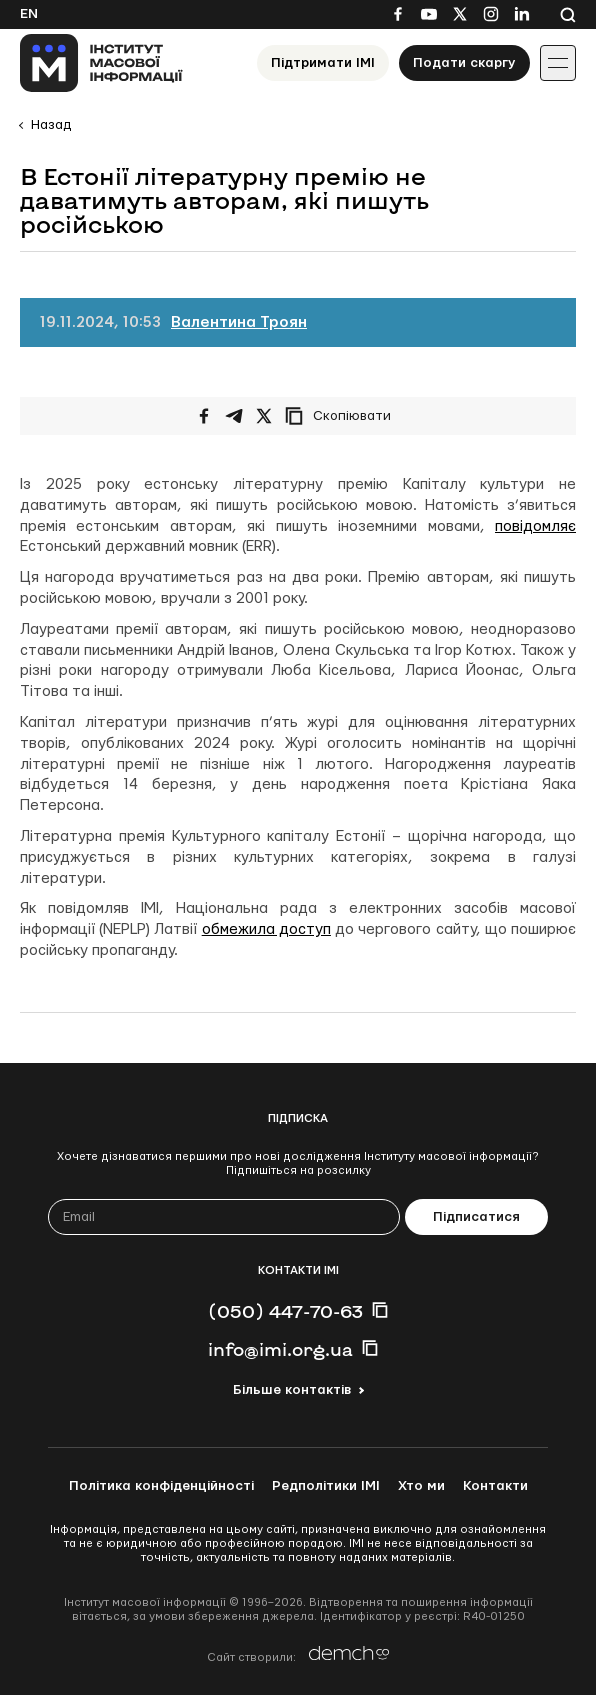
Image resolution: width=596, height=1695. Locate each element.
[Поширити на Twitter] (264, 416)
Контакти (495, 1486)
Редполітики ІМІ (326, 1486)
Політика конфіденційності (161, 1486)
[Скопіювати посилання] (343, 416)
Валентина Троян (239, 322)
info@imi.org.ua (280, 1349)
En (29, 14)
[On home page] (101, 63)
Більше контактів (292, 1390)
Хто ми (421, 1486)
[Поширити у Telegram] (234, 416)
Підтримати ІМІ (323, 63)
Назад (51, 125)
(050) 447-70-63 (285, 1311)
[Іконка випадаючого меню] (558, 63)
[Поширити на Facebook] (204, 416)
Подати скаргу (464, 63)
